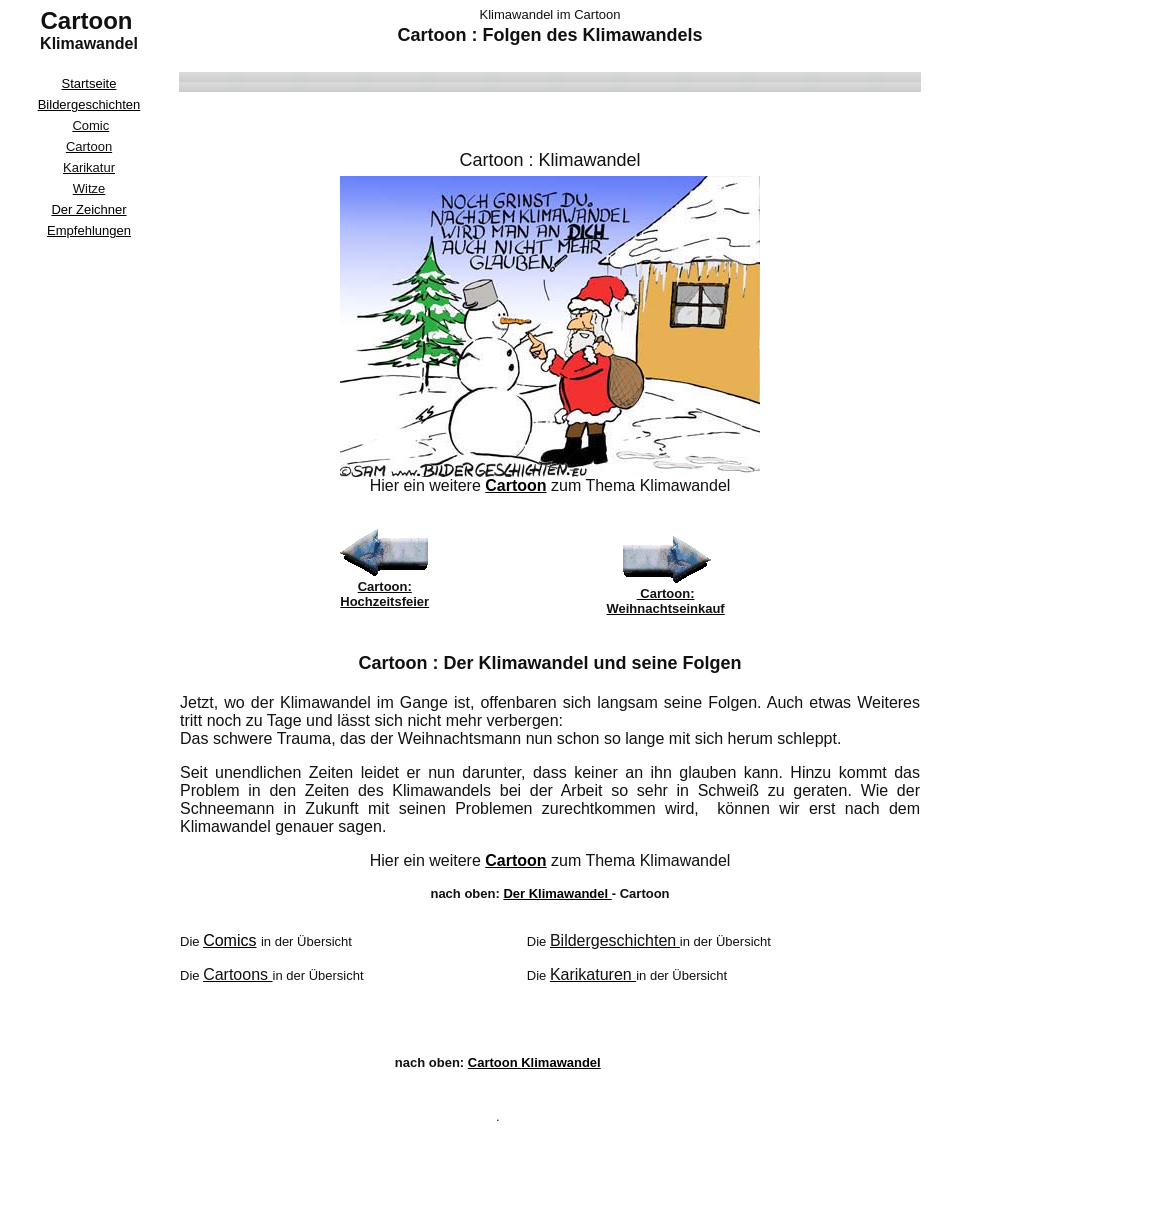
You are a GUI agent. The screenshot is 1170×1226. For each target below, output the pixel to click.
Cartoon (515, 485)
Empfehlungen (89, 230)
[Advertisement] (89, 544)
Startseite (89, 83)
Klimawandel (589, 160)
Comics (229, 940)
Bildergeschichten (89, 104)
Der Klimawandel (557, 893)
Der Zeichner (88, 209)
